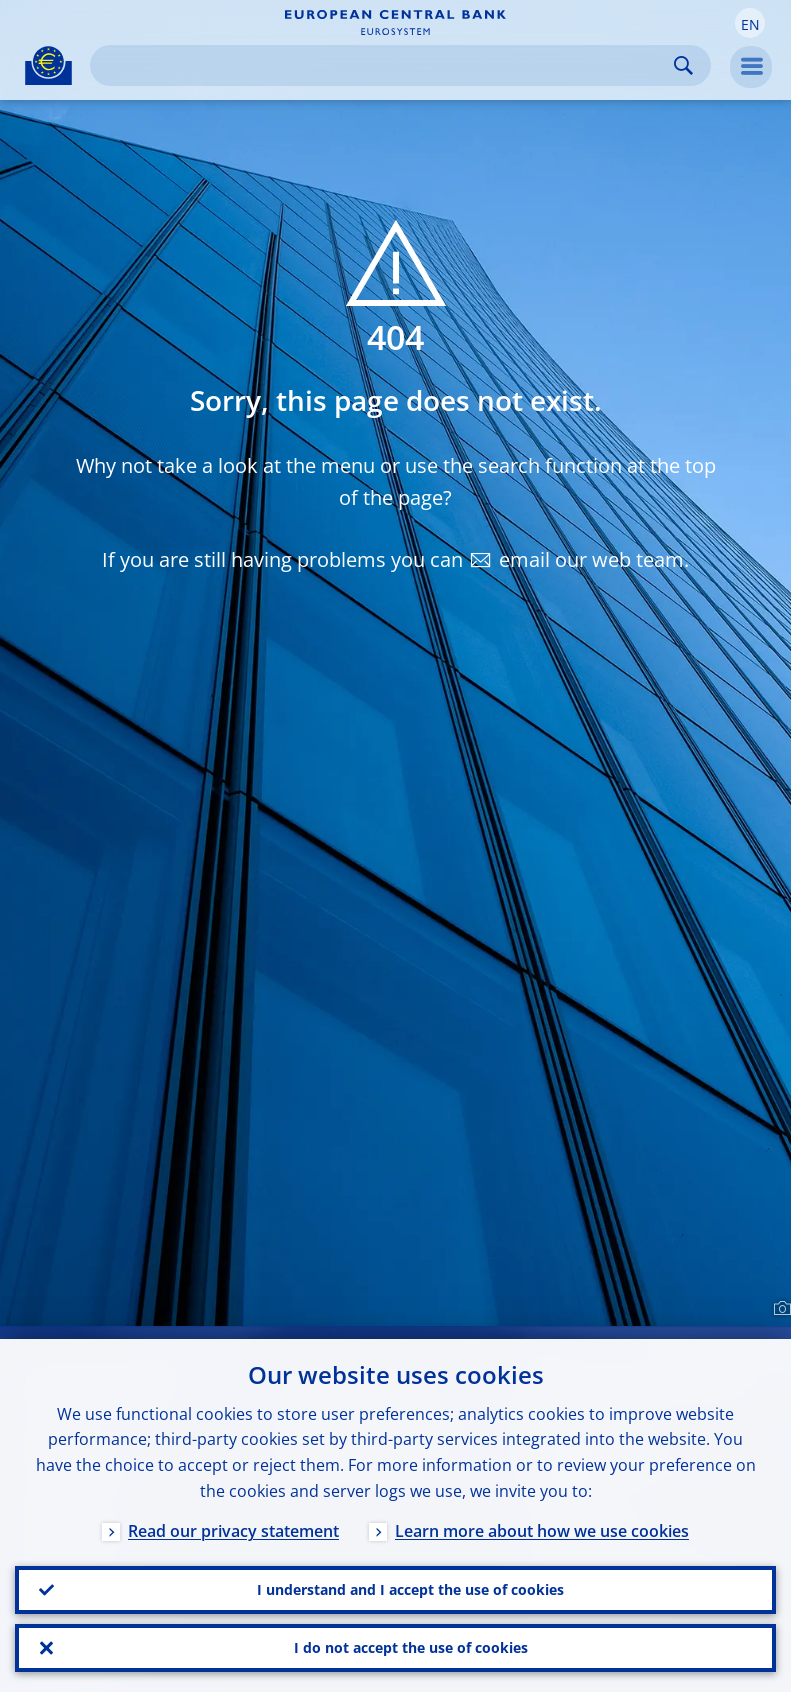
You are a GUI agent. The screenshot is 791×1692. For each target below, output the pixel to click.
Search (683, 65)
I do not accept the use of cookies (411, 1647)
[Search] (384, 65)
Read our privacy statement (233, 1531)
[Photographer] (779, 1309)
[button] (750, 23)
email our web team (591, 559)
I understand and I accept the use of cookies (410, 1589)
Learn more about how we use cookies (542, 1531)
